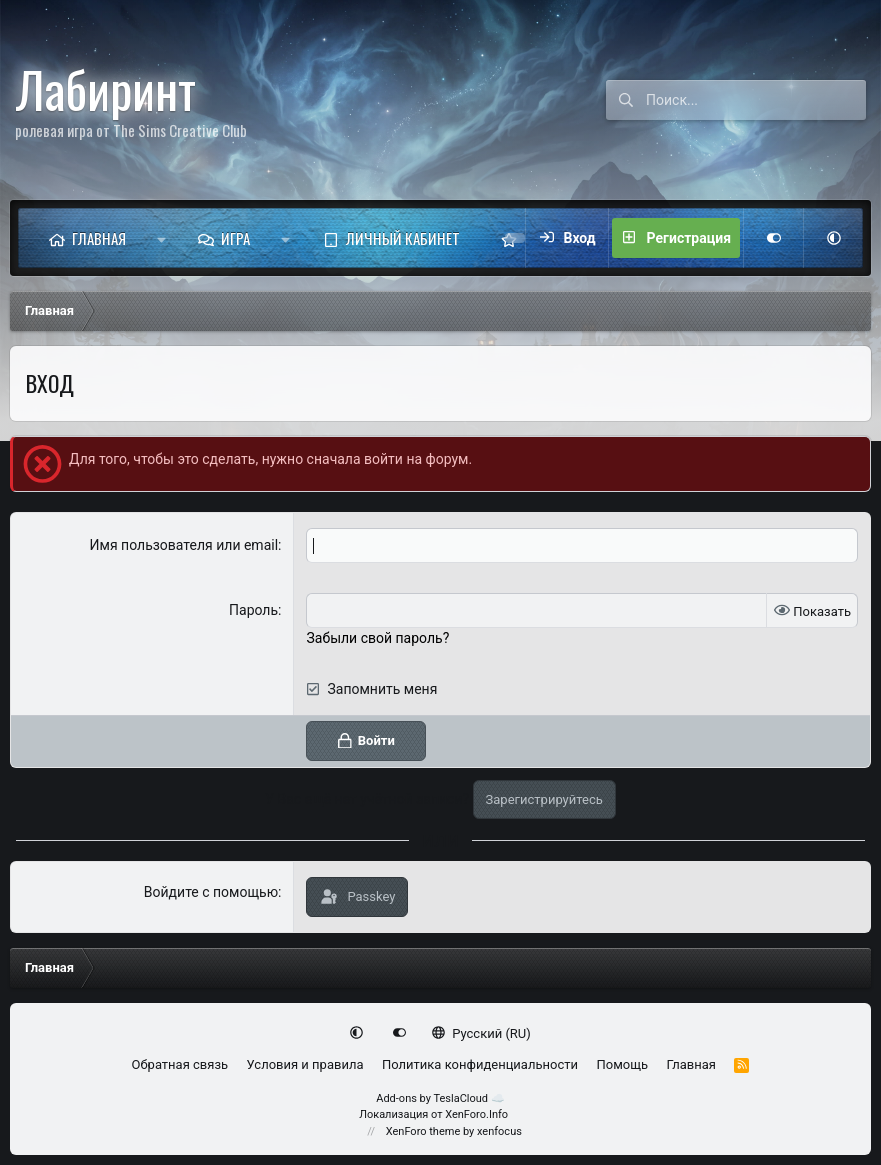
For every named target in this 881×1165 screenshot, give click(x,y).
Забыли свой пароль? (377, 638)
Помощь (622, 1064)
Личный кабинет (403, 238)
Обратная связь (180, 1064)
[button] (161, 238)
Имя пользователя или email (184, 545)
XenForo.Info (476, 1114)
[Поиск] (756, 100)
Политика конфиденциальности (480, 1064)
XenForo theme (423, 1131)
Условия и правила (305, 1064)
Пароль (253, 610)
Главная (99, 238)
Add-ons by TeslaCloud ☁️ (440, 1098)
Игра (235, 238)
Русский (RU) (481, 1033)
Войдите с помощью (211, 892)
